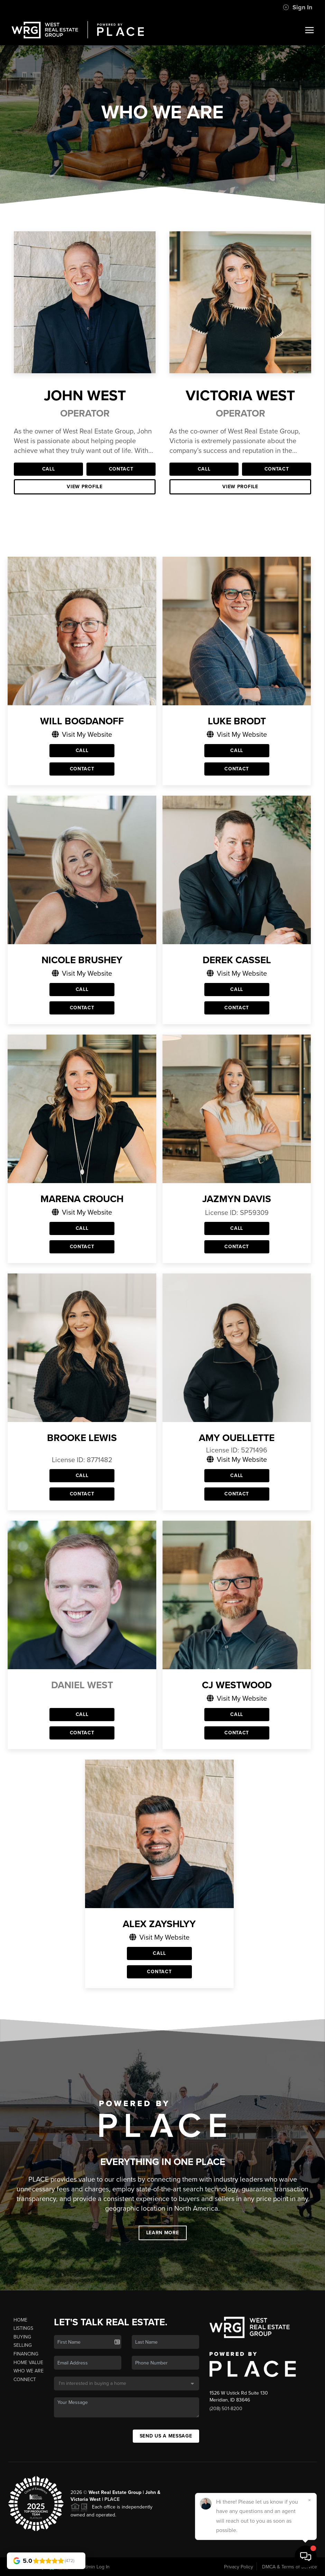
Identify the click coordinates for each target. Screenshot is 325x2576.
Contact (121, 469)
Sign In (297, 7)
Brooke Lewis (82, 1438)
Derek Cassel (237, 960)
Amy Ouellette (237, 1438)
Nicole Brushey (81, 960)
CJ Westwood (237, 1685)
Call (48, 469)
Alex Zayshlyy (159, 1924)
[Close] (309, 2500)
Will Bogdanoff (82, 721)
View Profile (84, 487)
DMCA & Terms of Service (289, 2567)
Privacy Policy (238, 2567)
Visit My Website (82, 734)
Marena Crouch (81, 1199)
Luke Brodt (237, 721)
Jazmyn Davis (236, 1199)
